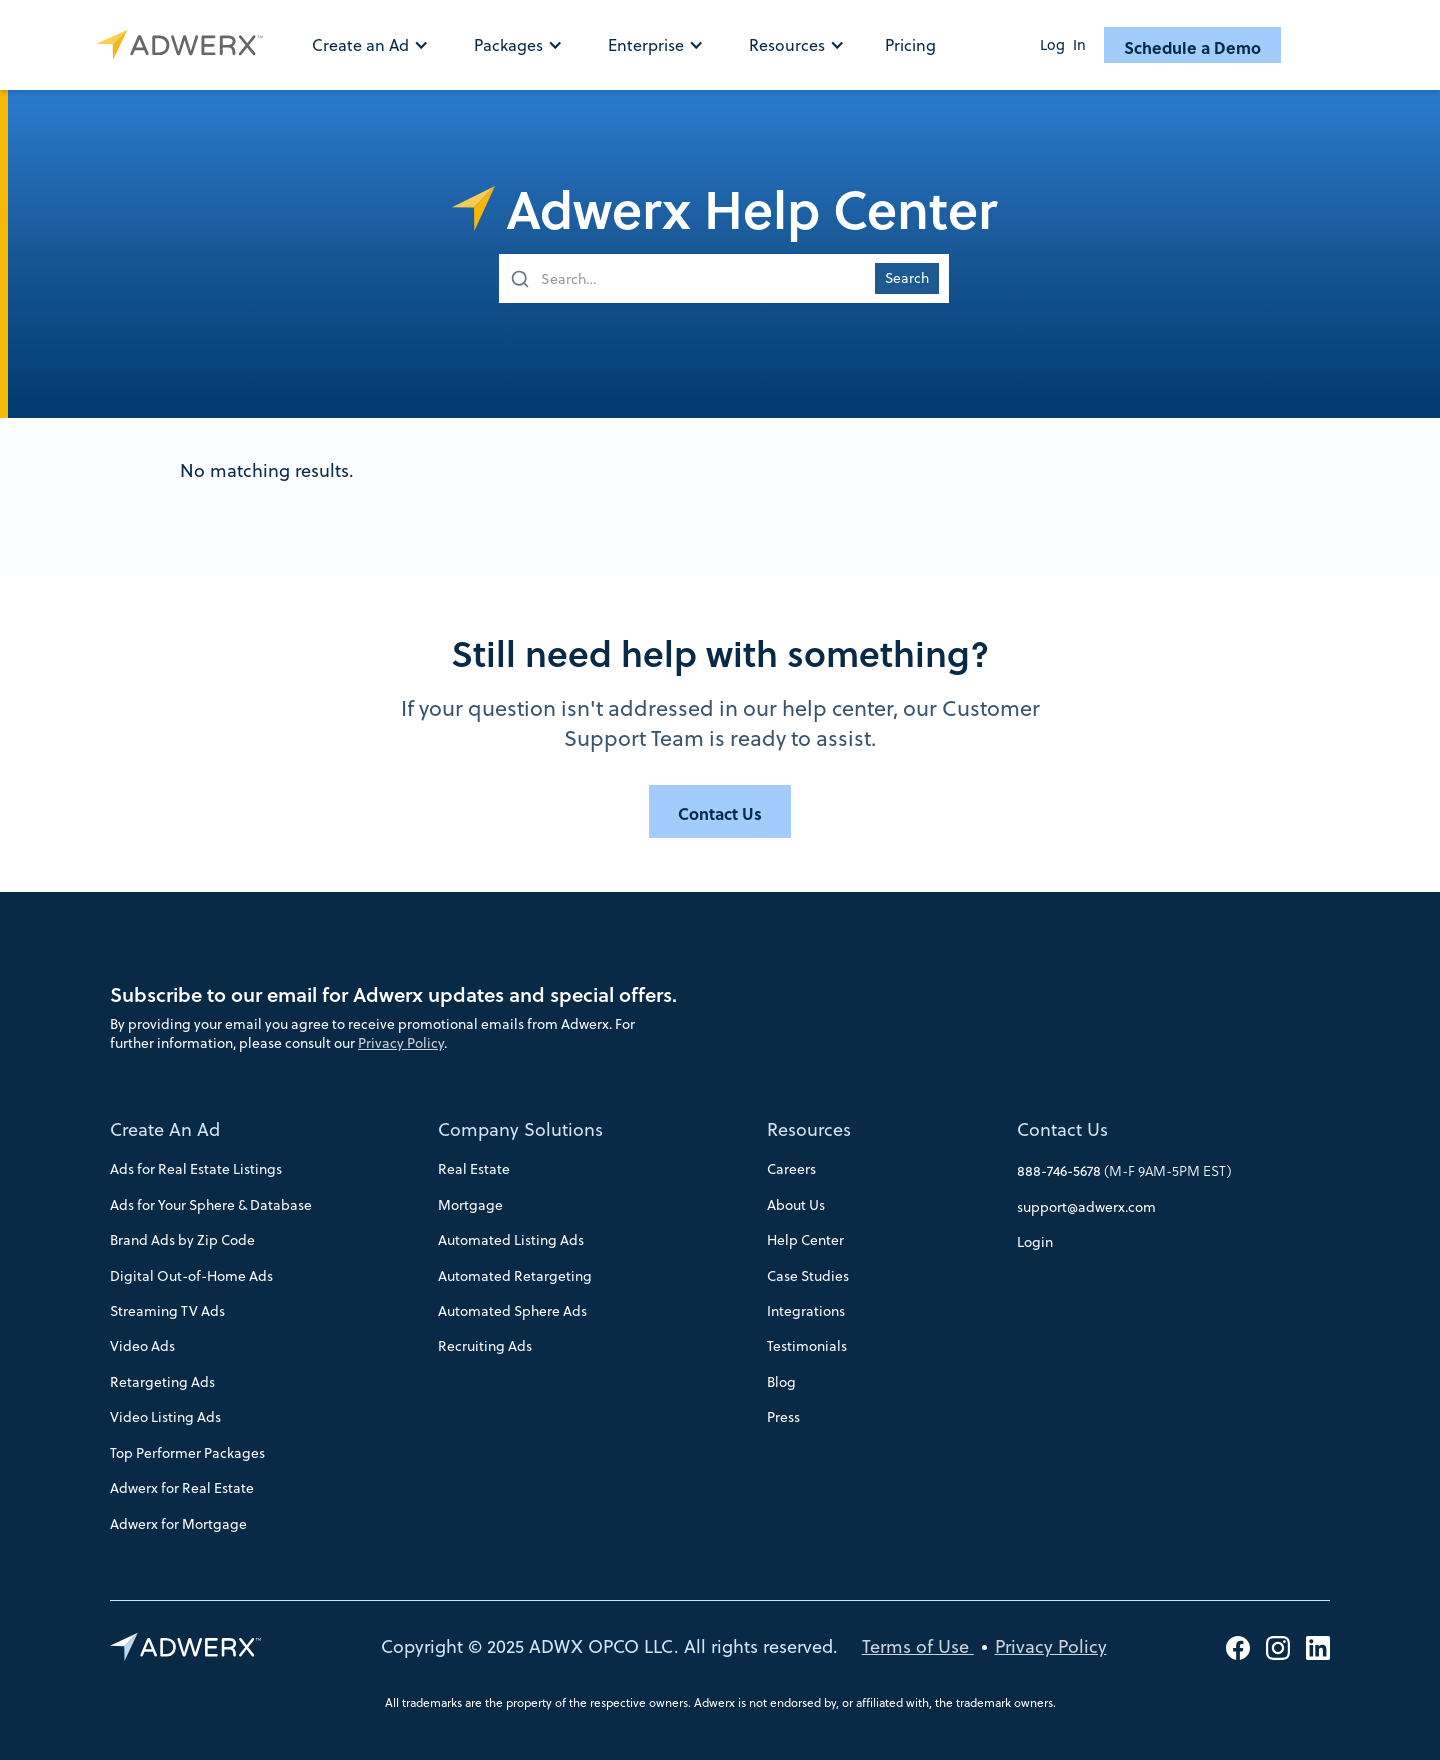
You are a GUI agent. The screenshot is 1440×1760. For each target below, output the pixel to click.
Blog (781, 1382)
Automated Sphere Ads (512, 1311)
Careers (791, 1169)
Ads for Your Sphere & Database (211, 1205)
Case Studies (808, 1276)
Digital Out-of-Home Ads (191, 1276)
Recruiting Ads (485, 1346)
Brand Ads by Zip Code (182, 1240)
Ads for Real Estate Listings (196, 1169)
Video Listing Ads (165, 1417)
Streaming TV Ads (167, 1311)
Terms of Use (918, 1646)
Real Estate (474, 1169)
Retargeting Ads (162, 1382)
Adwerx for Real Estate (182, 1488)
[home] (184, 45)
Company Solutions (520, 1129)
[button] (380, 45)
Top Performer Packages (187, 1453)
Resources (809, 1129)
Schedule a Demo (1192, 47)
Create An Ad (165, 1129)
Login (1035, 1242)
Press (783, 1417)
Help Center (805, 1240)
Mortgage (470, 1205)
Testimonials (807, 1346)
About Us (796, 1205)
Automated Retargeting (515, 1276)
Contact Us (1062, 1129)
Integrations (806, 1311)
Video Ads (142, 1346)
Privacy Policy (401, 1043)
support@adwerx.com (1086, 1207)
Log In (1063, 45)
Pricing (910, 45)
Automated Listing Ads (511, 1240)
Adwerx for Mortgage (178, 1524)
